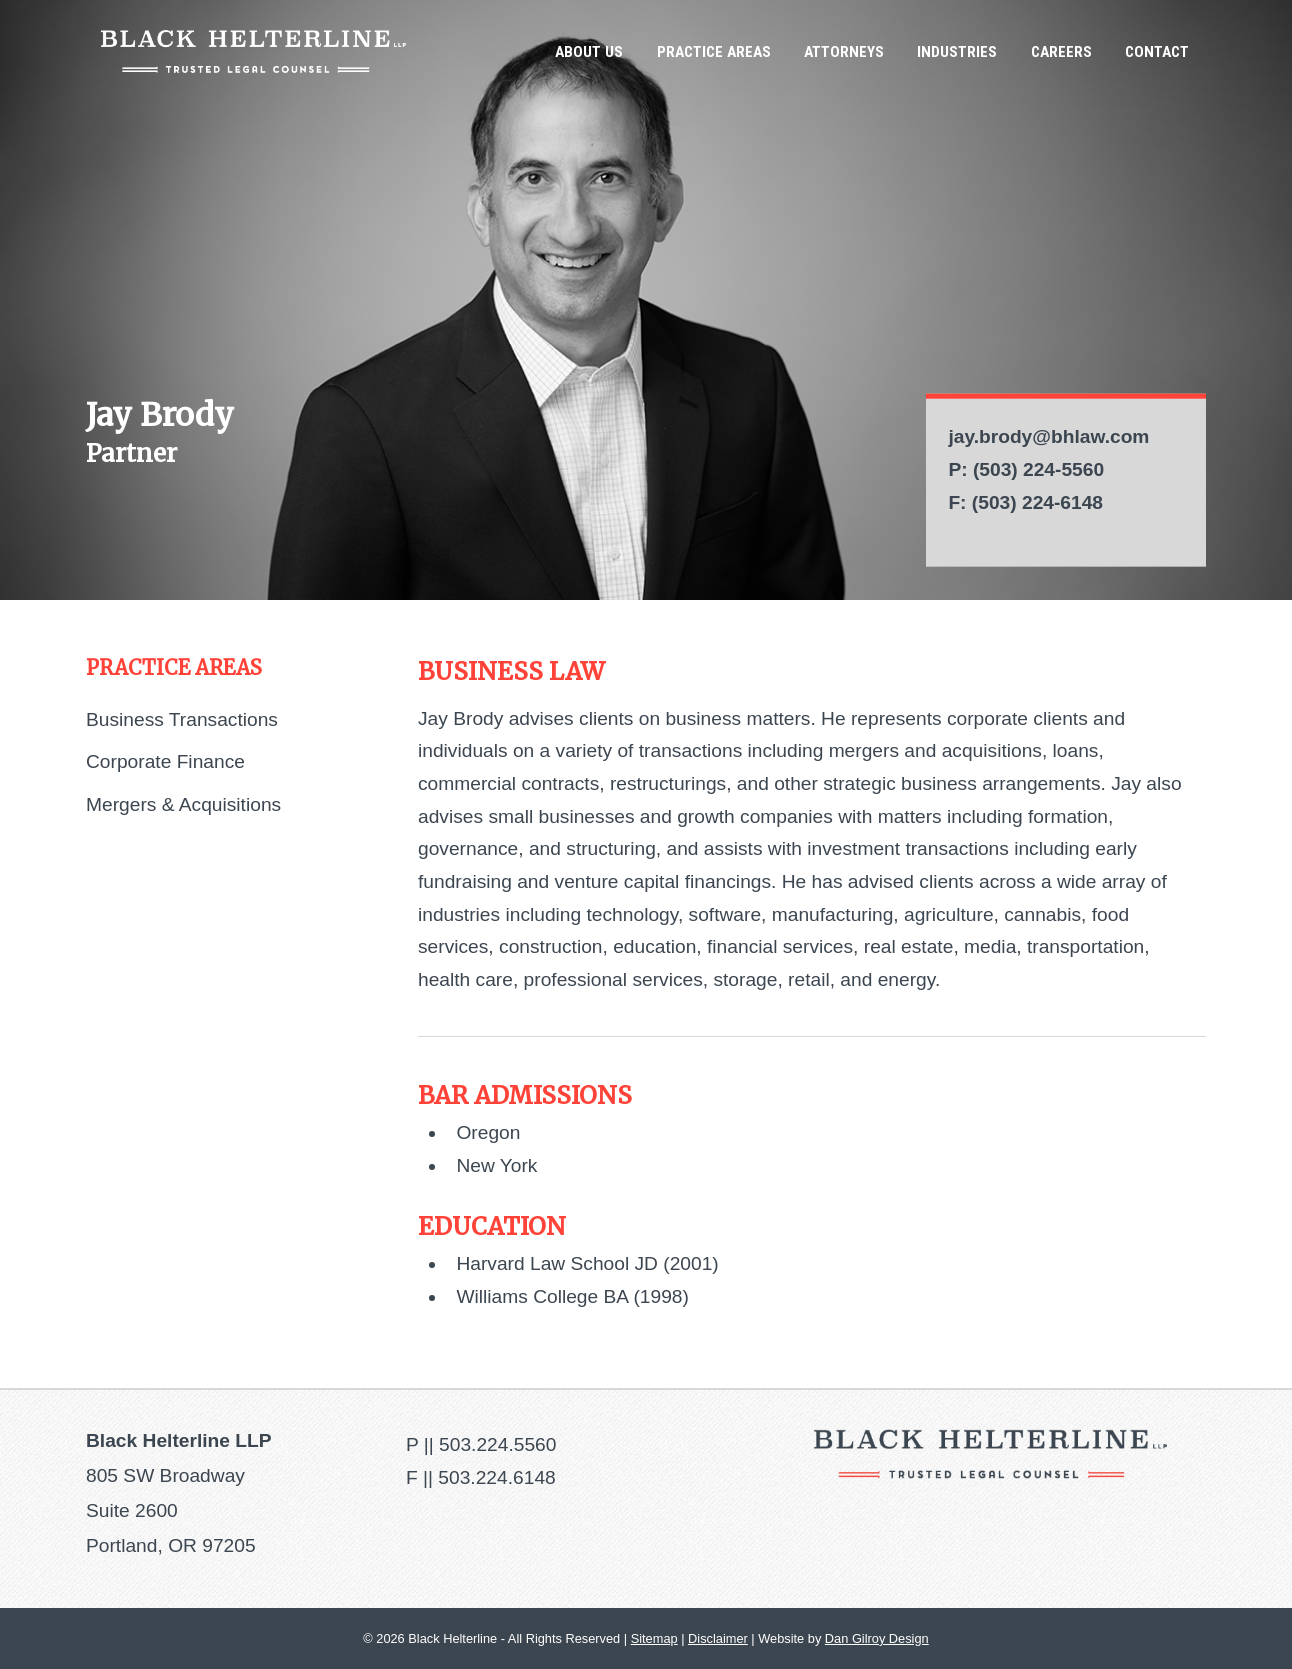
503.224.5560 (497, 1444)
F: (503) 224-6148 (1025, 501)
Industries (957, 52)
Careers (1061, 52)
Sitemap (654, 1638)
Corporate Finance (165, 761)
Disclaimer (718, 1638)
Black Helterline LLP (253, 51)
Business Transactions (182, 719)
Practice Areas (714, 52)
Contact (1157, 52)
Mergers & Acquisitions (183, 804)
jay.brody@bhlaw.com (1048, 436)
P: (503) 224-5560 (1026, 469)
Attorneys (844, 52)
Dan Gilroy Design (877, 1638)
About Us (589, 52)
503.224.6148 (496, 1477)
